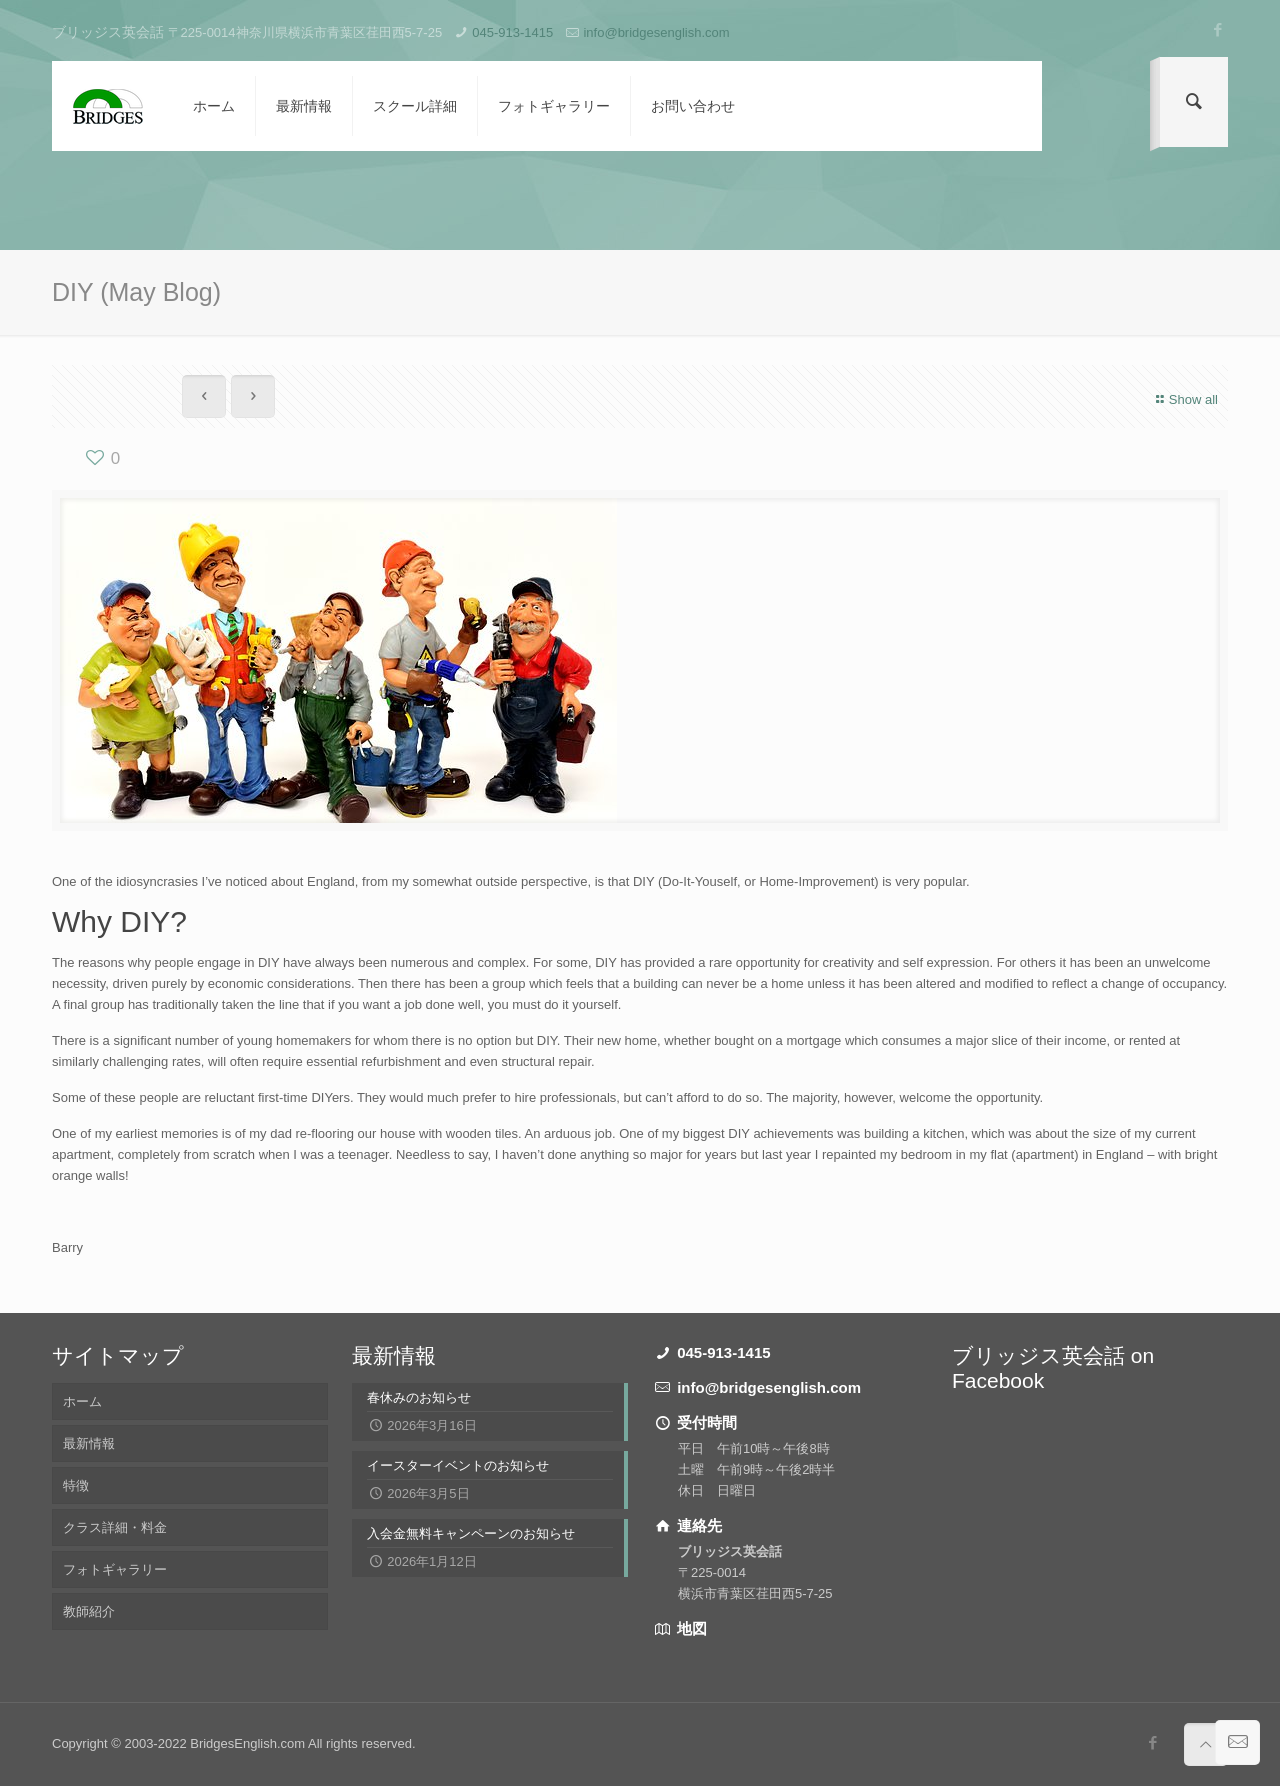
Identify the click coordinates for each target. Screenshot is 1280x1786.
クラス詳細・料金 (115, 1527)
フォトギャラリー (115, 1569)
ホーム (82, 1401)
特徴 (76, 1485)
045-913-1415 (512, 32)
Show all (1184, 399)
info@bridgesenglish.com (656, 32)
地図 (690, 1628)
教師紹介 (89, 1611)
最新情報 (89, 1443)
